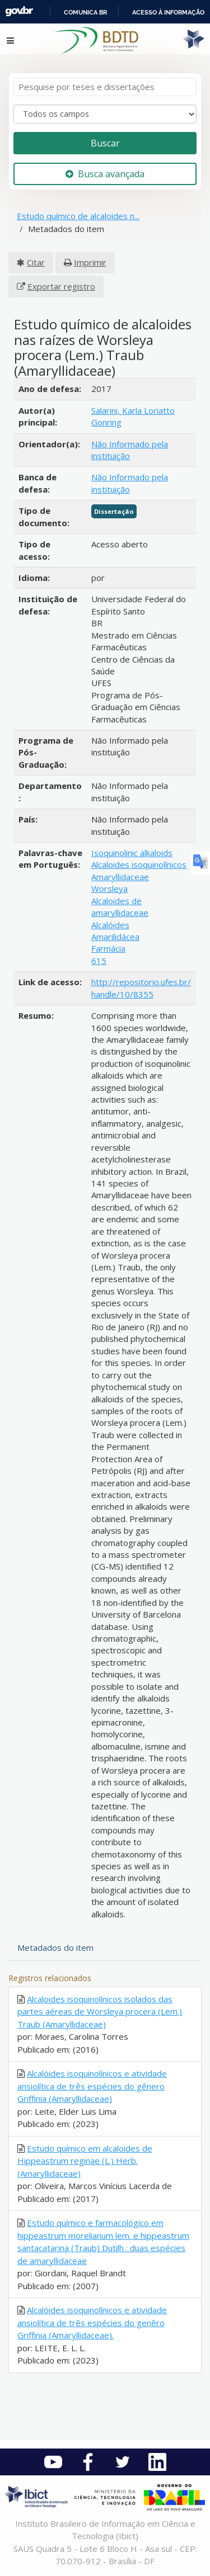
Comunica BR (85, 12)
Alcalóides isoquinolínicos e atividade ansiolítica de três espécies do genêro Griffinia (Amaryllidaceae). (92, 2322)
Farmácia (108, 948)
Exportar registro (61, 286)
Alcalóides (110, 924)
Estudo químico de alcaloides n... (78, 215)
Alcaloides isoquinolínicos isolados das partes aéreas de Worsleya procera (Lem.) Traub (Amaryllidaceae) (99, 2011)
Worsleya (109, 888)
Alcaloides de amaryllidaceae (119, 906)
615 (98, 960)
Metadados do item (55, 1947)
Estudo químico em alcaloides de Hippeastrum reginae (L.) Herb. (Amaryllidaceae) (84, 2161)
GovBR (19, 11)
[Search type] (105, 114)
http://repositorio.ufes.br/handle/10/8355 (141, 987)
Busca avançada (105, 174)
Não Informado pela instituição (129, 449)
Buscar (105, 143)
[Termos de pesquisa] (105, 87)
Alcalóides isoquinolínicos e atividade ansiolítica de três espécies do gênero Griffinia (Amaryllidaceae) (92, 2086)
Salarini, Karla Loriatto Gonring (133, 416)
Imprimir (90, 262)
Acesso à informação (168, 12)
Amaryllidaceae (120, 876)
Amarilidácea (115, 936)
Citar (36, 262)
